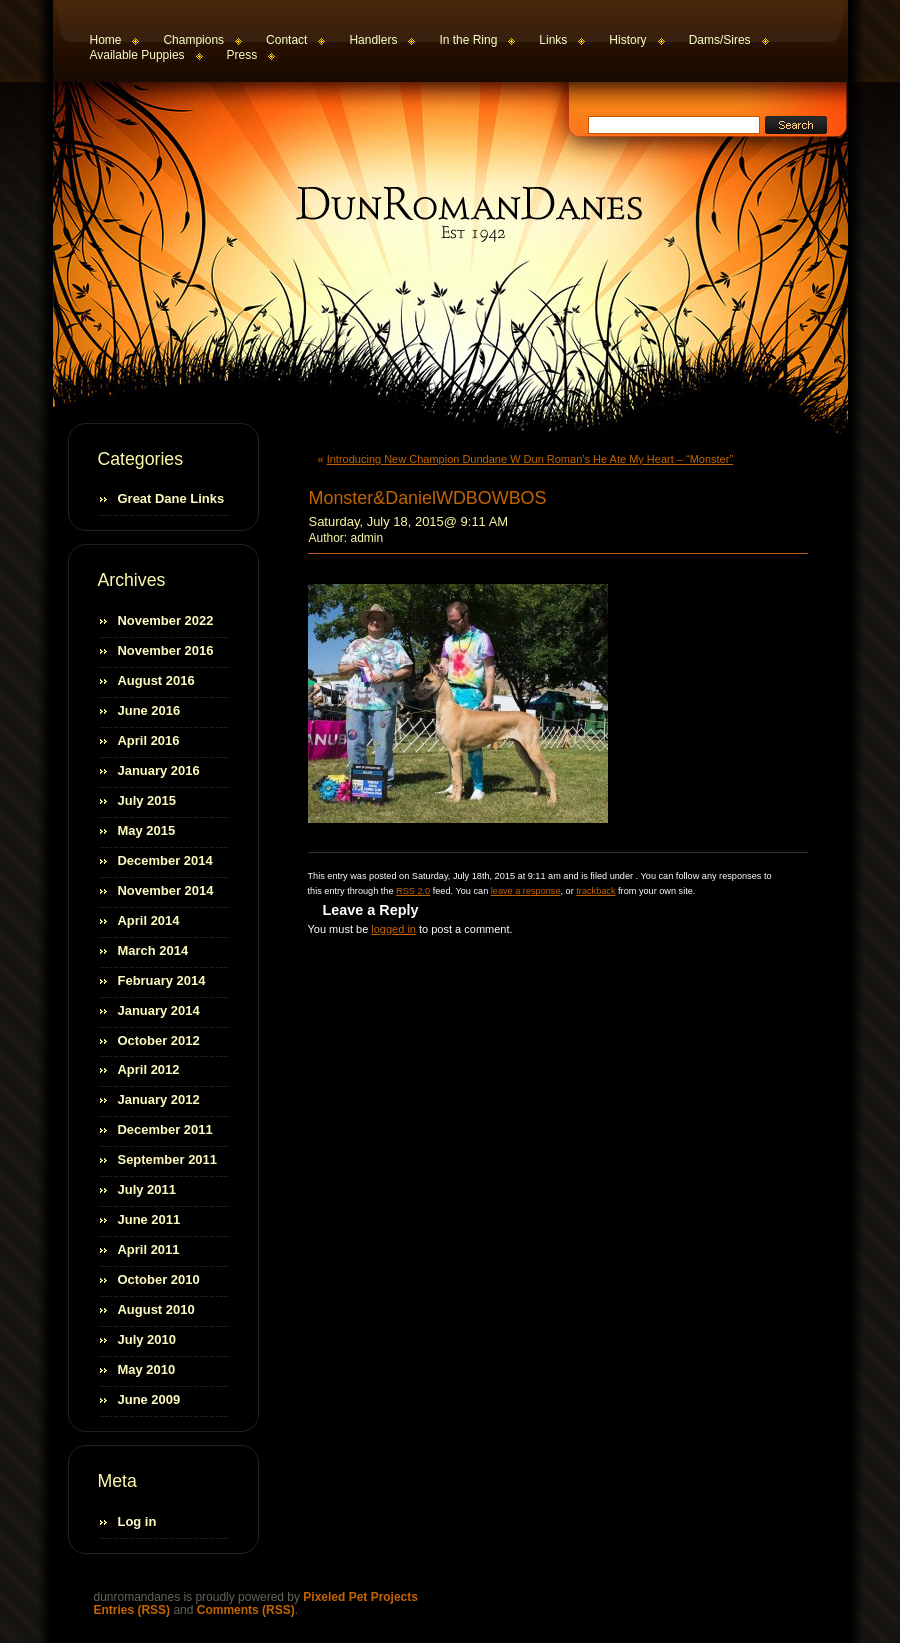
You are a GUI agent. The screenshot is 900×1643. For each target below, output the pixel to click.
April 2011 (149, 1249)
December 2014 (165, 860)
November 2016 (166, 650)
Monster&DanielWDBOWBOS (428, 498)
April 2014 (149, 920)
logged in (393, 929)
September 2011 (167, 1159)
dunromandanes (453, 213)
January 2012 (159, 1099)
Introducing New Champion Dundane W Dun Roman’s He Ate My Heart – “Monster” (530, 459)
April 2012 (149, 1069)
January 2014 (159, 1010)
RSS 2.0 (413, 891)
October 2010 (159, 1279)
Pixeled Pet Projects (360, 1597)
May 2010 (147, 1369)
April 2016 (149, 740)
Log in (137, 1521)
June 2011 (149, 1219)
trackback (595, 891)
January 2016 (159, 770)
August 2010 (156, 1309)
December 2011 (165, 1129)
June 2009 (149, 1399)
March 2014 (153, 950)
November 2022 (166, 620)
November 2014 (166, 890)
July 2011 (147, 1189)
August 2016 (156, 680)
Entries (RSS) (132, 1610)
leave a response (526, 891)
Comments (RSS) (246, 1610)
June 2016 (149, 710)
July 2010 (147, 1339)
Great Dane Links (171, 498)
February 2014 (162, 980)
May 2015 (147, 830)
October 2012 (159, 1040)
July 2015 (147, 800)
